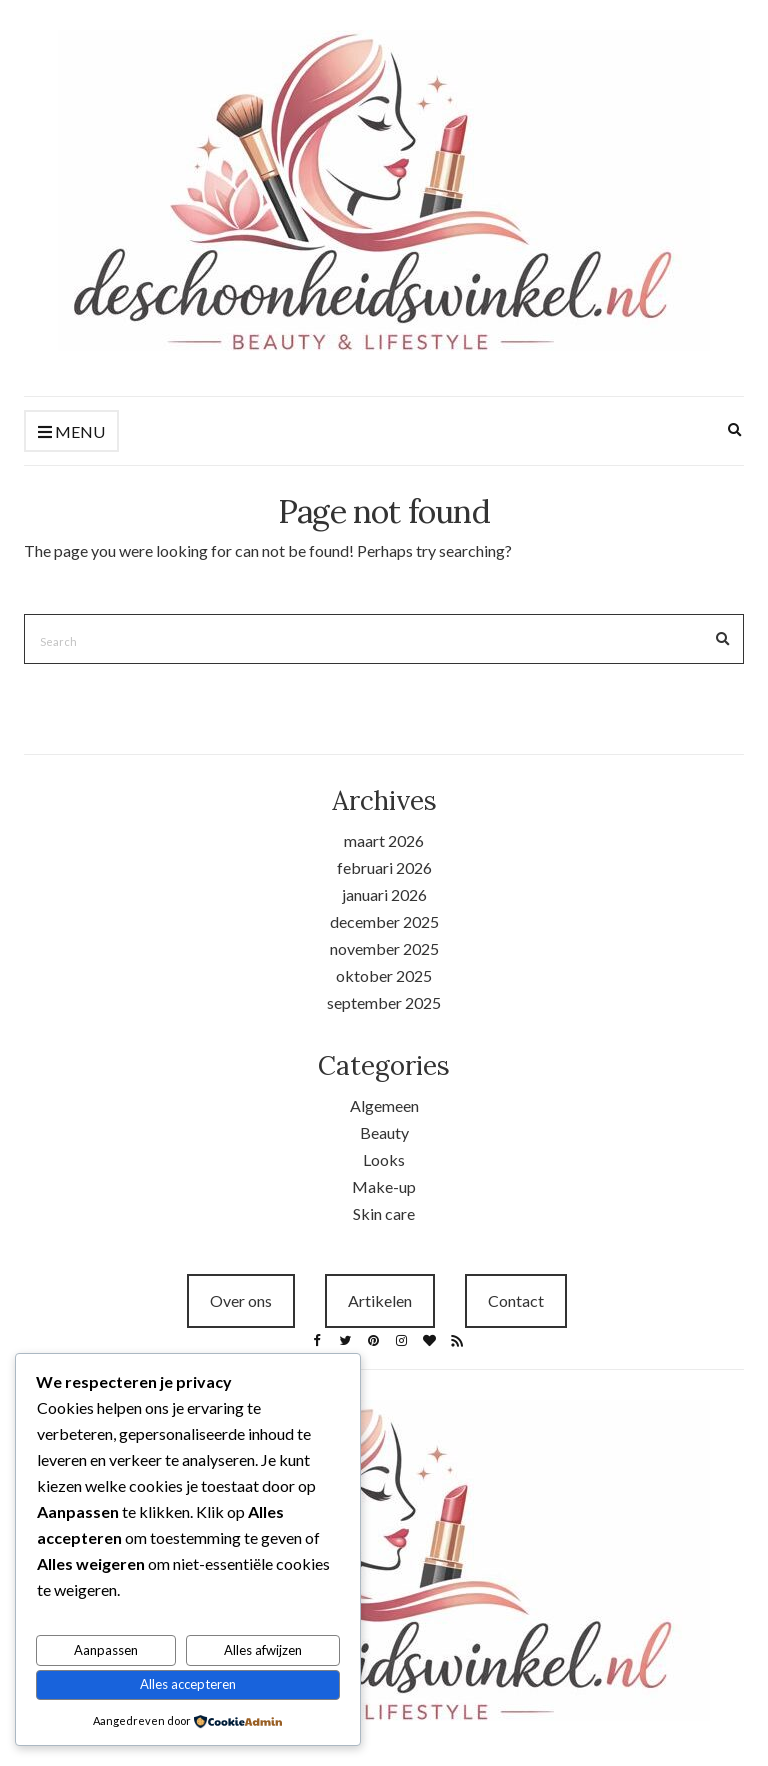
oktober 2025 (384, 975)
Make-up (384, 1186)
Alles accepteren (188, 1684)
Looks (384, 1159)
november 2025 (384, 948)
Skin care (384, 1213)
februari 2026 (384, 867)
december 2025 (384, 921)
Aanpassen (106, 1650)
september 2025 (384, 1002)
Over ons (241, 1300)
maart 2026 (384, 840)
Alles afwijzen (263, 1650)
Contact (516, 1300)
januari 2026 (384, 894)
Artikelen (380, 1300)
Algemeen (384, 1105)
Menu (71, 432)
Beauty (384, 1132)
